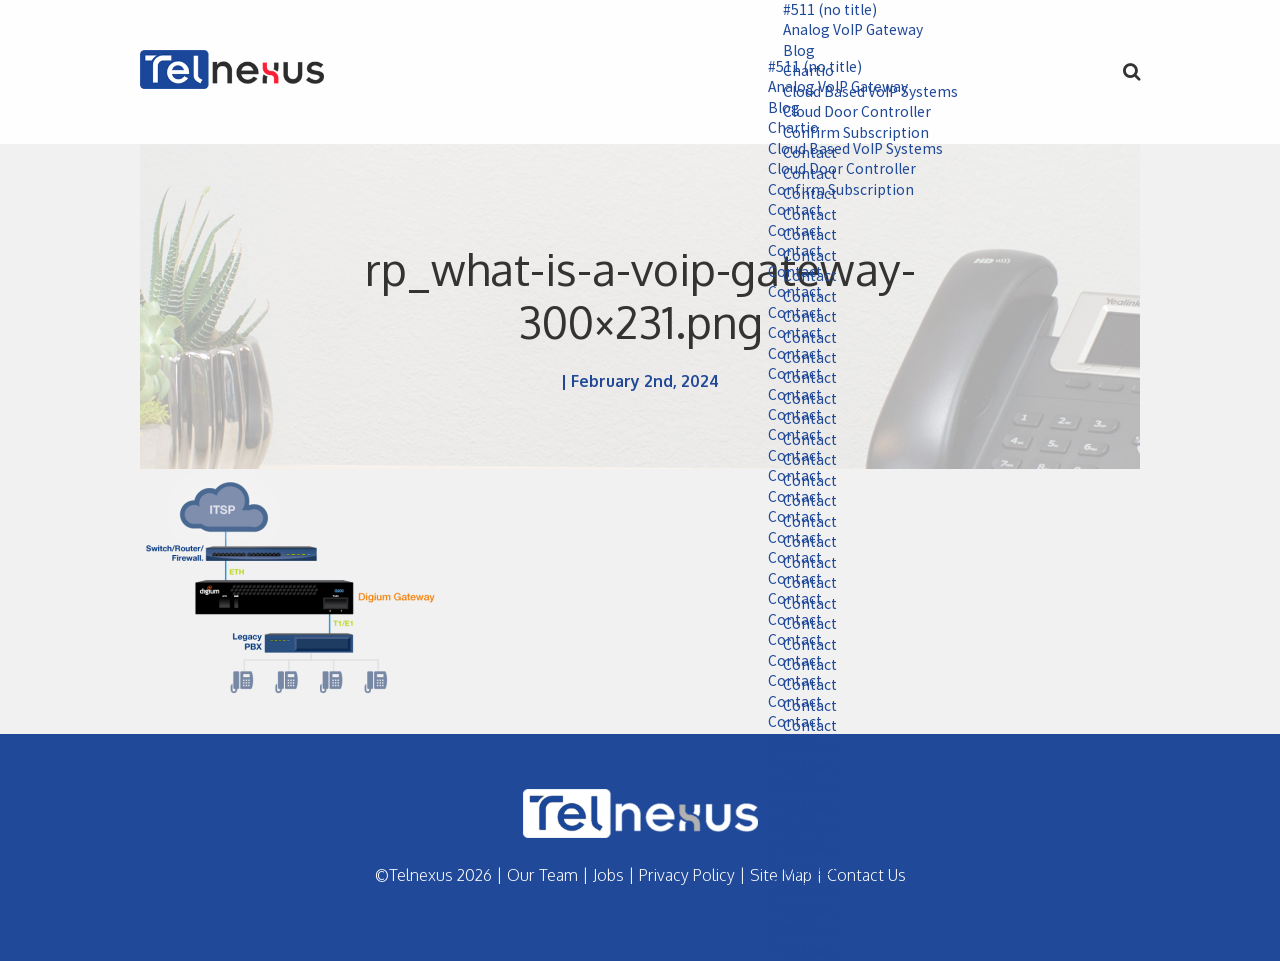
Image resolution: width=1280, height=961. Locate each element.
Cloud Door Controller (833, 172)
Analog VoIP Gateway (845, 31)
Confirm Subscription (830, 192)
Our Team (542, 875)
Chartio (783, 130)
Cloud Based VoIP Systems (846, 151)
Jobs (608, 875)
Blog (788, 52)
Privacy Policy (687, 875)
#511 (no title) (821, 10)
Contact (785, 213)
